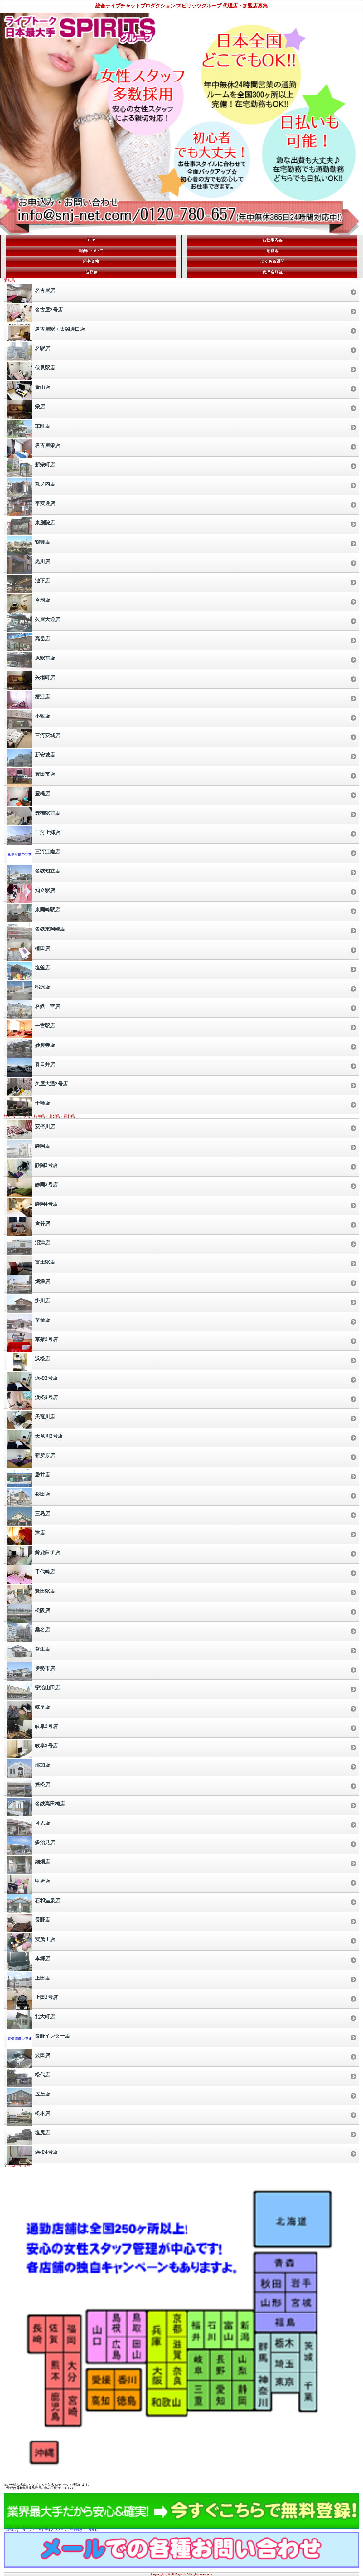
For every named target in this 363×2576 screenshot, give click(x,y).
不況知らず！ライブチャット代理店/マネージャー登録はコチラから (51, 2530)
